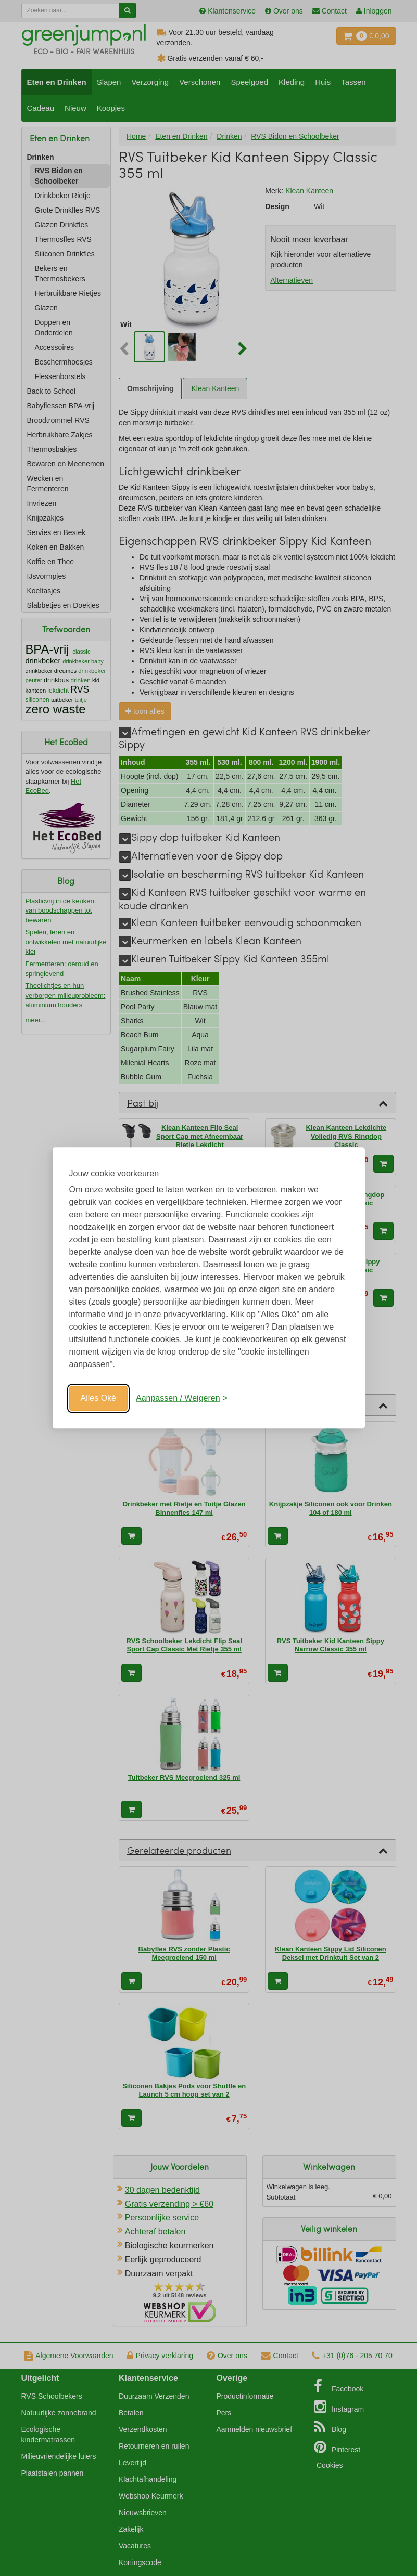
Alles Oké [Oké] (98, 1398)
